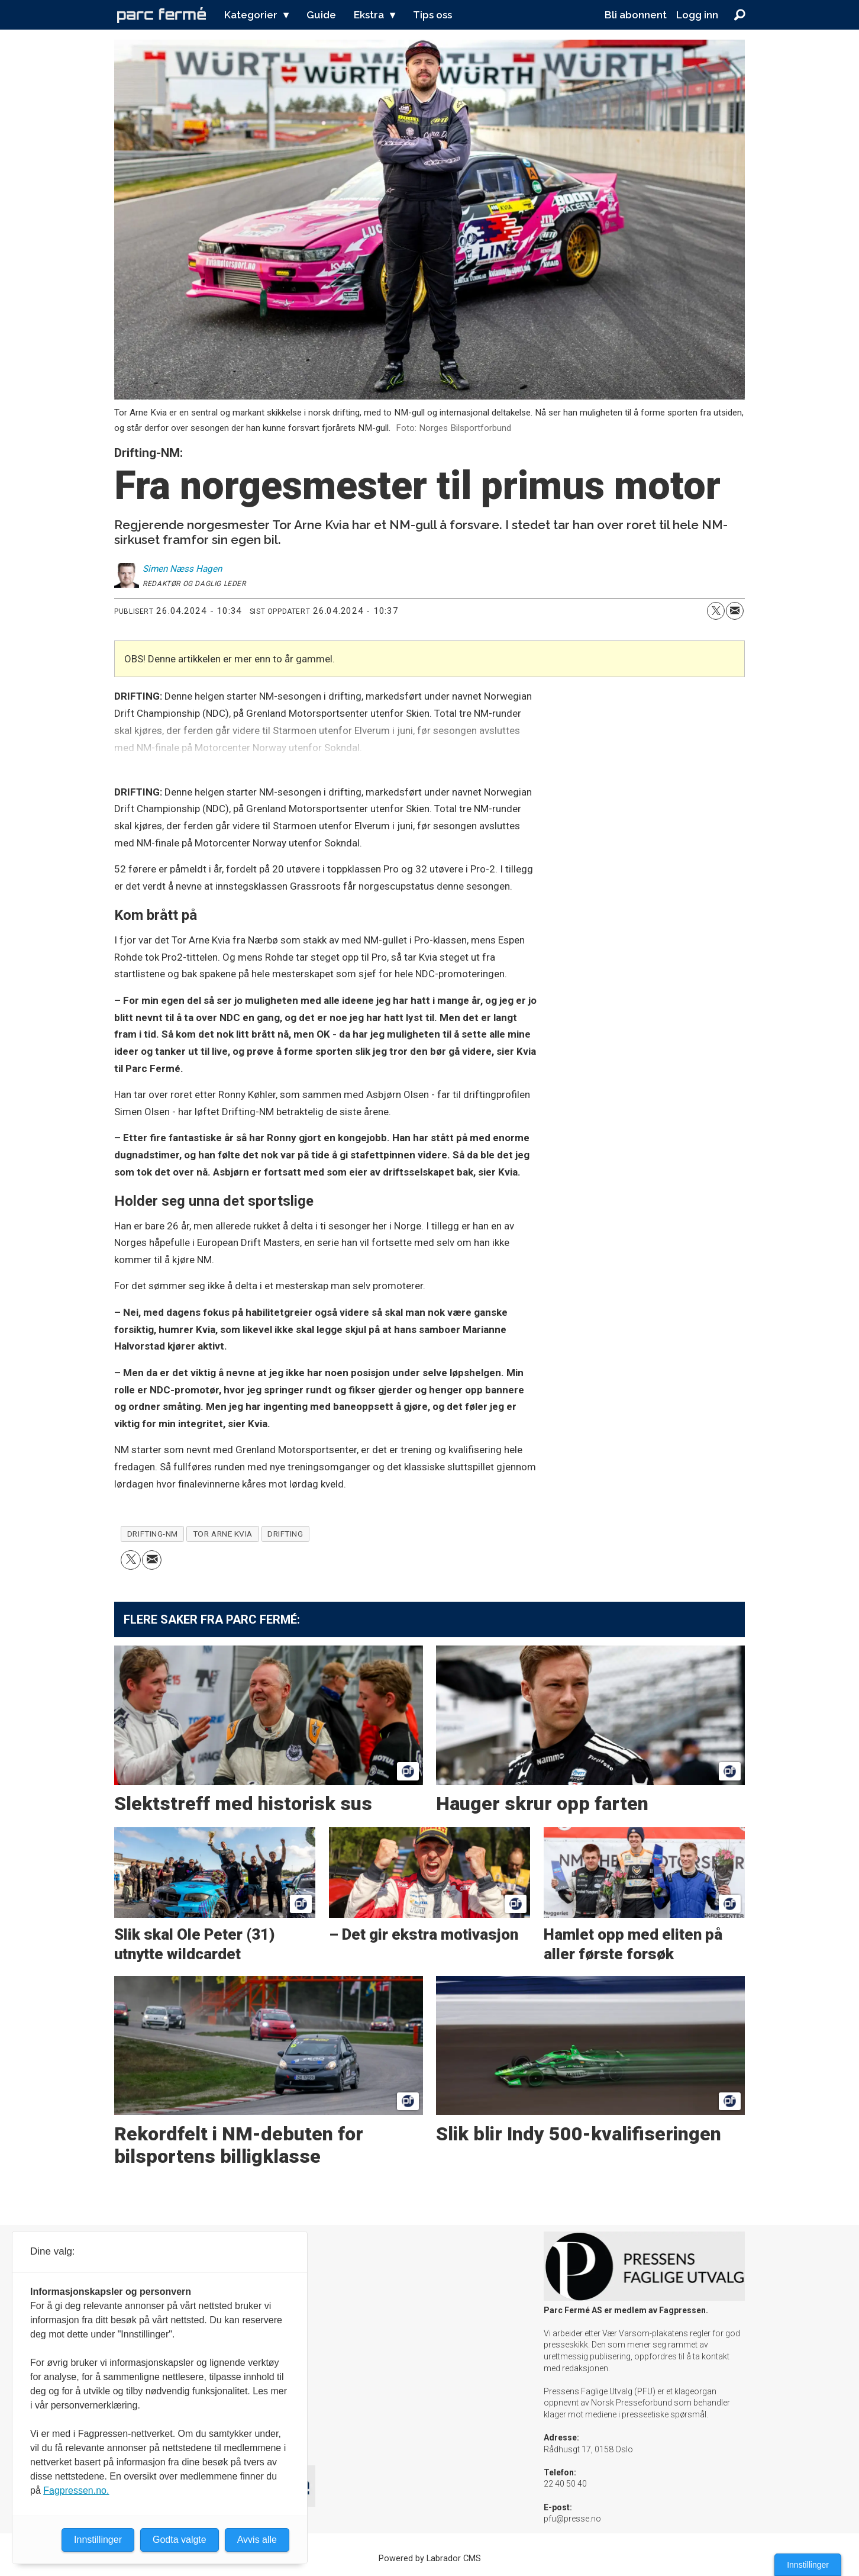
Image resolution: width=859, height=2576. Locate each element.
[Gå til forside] (161, 15)
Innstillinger (808, 2564)
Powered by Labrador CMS (430, 2559)
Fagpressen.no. (76, 2490)
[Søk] (739, 15)
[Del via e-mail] (735, 611)
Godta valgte (179, 2540)
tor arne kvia (223, 1533)
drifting (285, 1533)
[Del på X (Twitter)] (716, 611)
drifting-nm (152, 1533)
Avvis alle (257, 2540)
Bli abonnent (636, 15)
